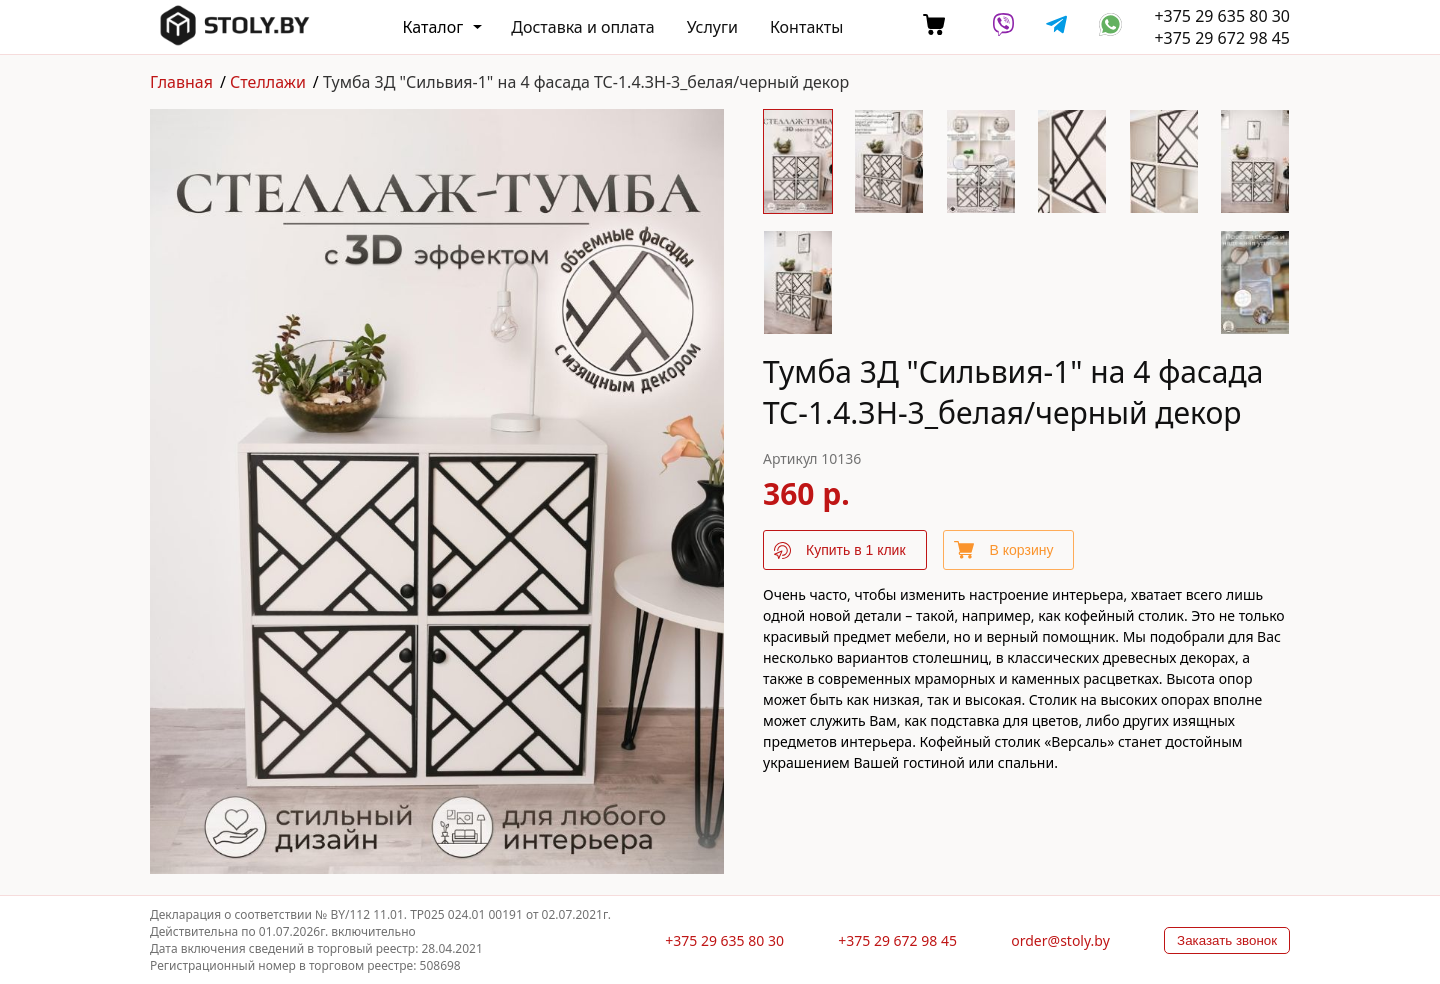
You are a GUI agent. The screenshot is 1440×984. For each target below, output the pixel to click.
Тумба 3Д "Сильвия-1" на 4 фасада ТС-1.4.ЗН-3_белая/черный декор (586, 82)
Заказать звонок (1227, 940)
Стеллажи (268, 82)
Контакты (806, 27)
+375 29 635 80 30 (1222, 16)
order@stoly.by (1060, 940)
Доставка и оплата (582, 27)
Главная (181, 82)
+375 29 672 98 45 (1222, 38)
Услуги (712, 27)
